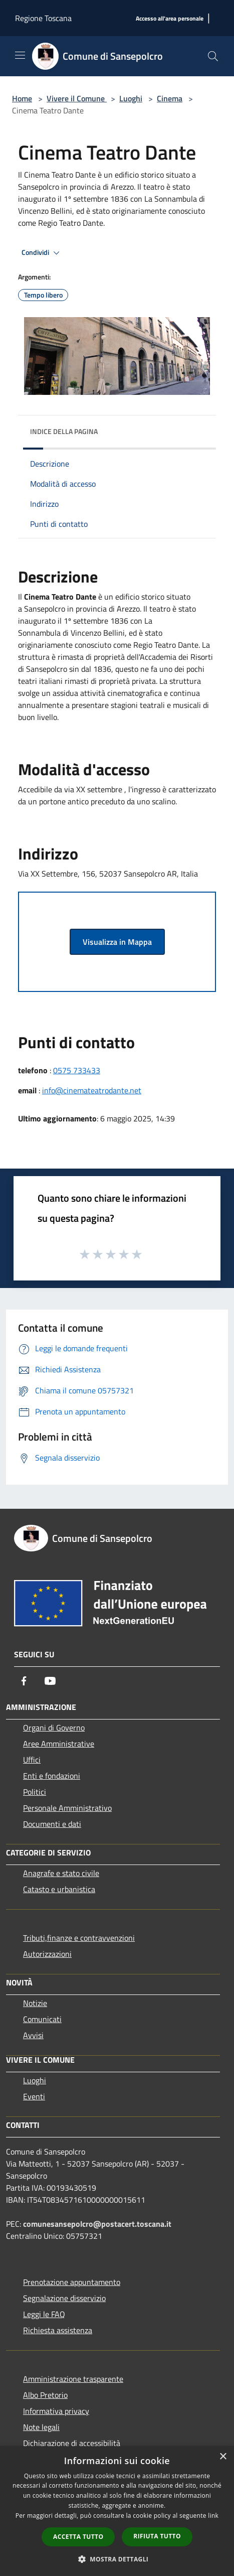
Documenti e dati (52, 1824)
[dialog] (117, 2511)
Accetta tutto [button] (78, 2536)
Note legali (41, 2427)
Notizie (35, 2003)
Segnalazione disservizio (64, 2298)
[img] (198, 429)
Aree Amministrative (58, 1744)
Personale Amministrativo (67, 1808)
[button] (117, 2559)
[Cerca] (213, 56)
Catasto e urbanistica (59, 1889)
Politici (34, 1792)
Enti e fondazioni (51, 1776)
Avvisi (33, 2035)
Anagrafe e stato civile (61, 1873)
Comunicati (42, 2019)
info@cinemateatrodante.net (91, 1090)
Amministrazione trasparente (73, 2379)
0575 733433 (76, 1070)
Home (22, 98)
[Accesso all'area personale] (169, 19)
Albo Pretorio (45, 2395)
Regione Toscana (43, 18)
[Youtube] (50, 1681)
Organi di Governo (54, 1728)
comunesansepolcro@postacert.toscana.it (97, 2224)
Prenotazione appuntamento (71, 2282)
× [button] (222, 2457)
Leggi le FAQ (44, 2314)
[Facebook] (24, 1681)
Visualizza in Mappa (117, 942)
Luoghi (130, 98)
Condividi (42, 253)
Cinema (169, 98)
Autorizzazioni (47, 1954)
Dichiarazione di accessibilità (71, 2443)
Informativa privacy (56, 2411)
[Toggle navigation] (20, 55)
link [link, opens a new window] (213, 2515)
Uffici (32, 1760)
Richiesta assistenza (57, 2330)
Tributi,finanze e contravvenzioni (79, 1938)
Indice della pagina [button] (64, 431)
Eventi (34, 2096)
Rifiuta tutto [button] (157, 2536)
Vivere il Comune (77, 98)
